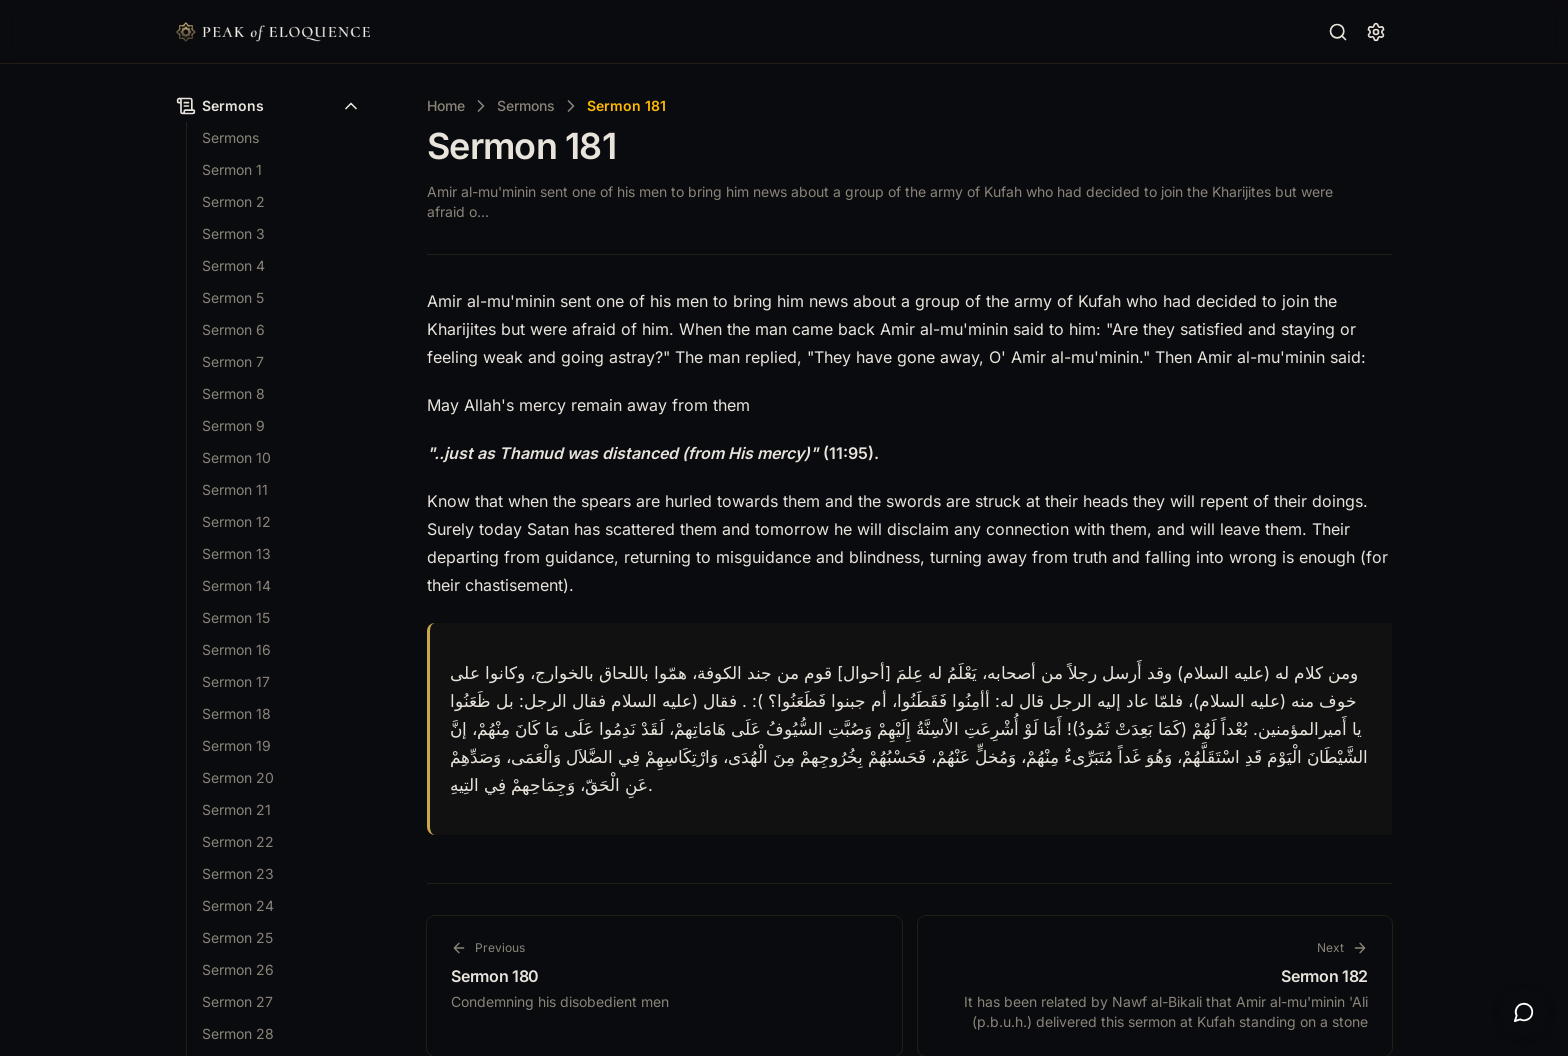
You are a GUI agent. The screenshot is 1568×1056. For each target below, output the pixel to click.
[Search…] (1338, 32)
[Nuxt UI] (273, 32)
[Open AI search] (1524, 1012)
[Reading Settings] (1376, 32)
